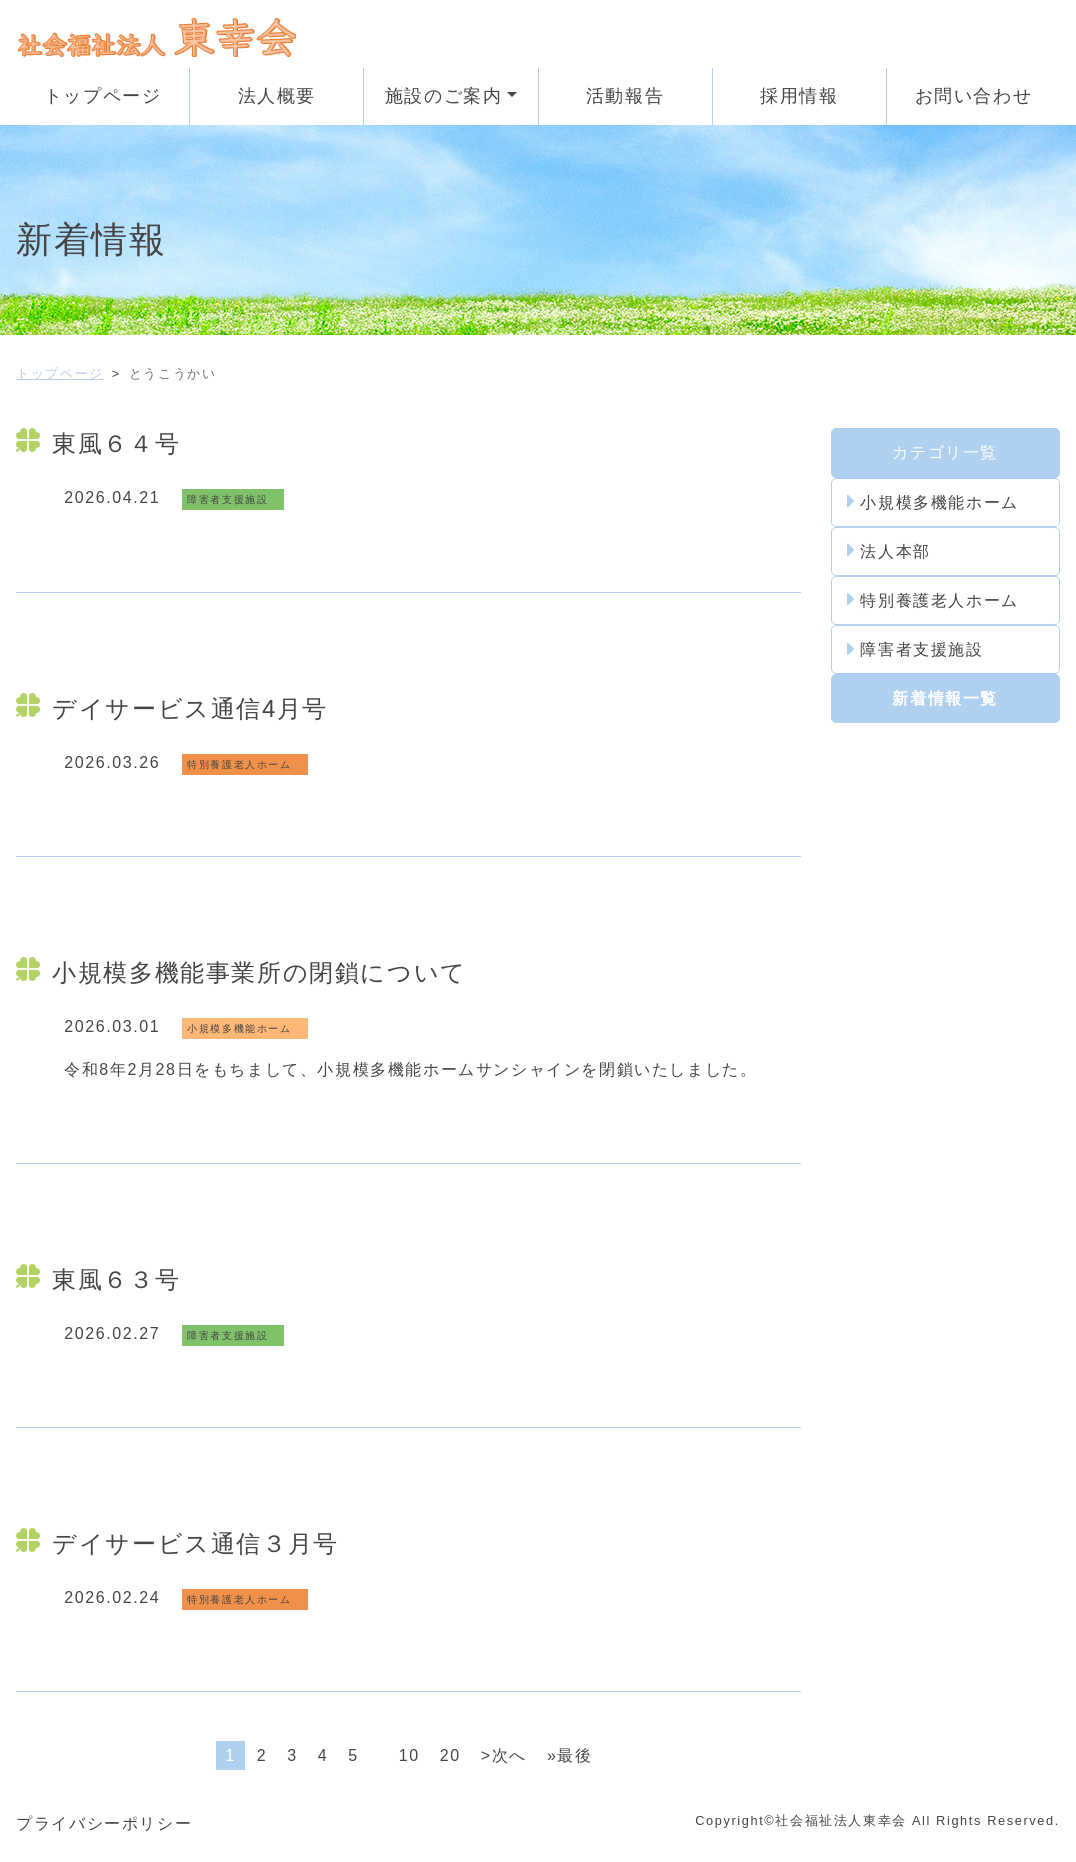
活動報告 (625, 96)
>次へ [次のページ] (504, 1755)
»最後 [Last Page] (570, 1755)
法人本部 (889, 551)
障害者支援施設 (915, 650)
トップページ (103, 96)
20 (450, 1755)
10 (409, 1755)
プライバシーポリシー (104, 1823)
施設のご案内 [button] (444, 96)
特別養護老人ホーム (933, 600)
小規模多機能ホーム (933, 502)
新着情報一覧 (945, 698)
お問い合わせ (974, 96)
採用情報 (799, 96)
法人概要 (277, 96)
